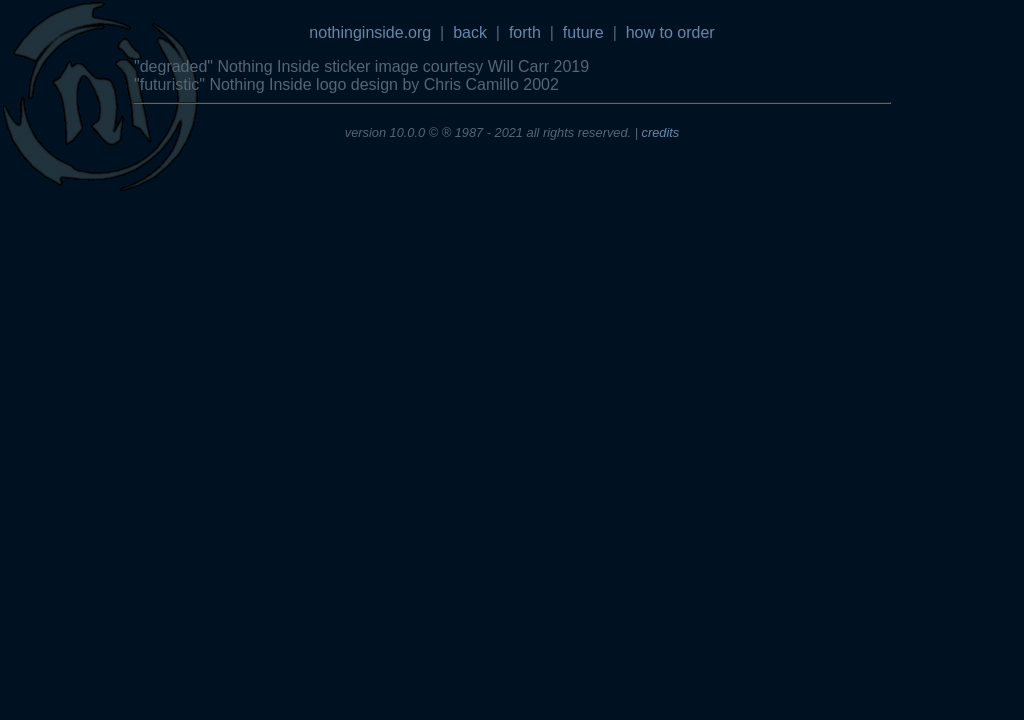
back (470, 32)
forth (525, 32)
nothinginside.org (370, 32)
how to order (670, 32)
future (583, 32)
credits (661, 132)
